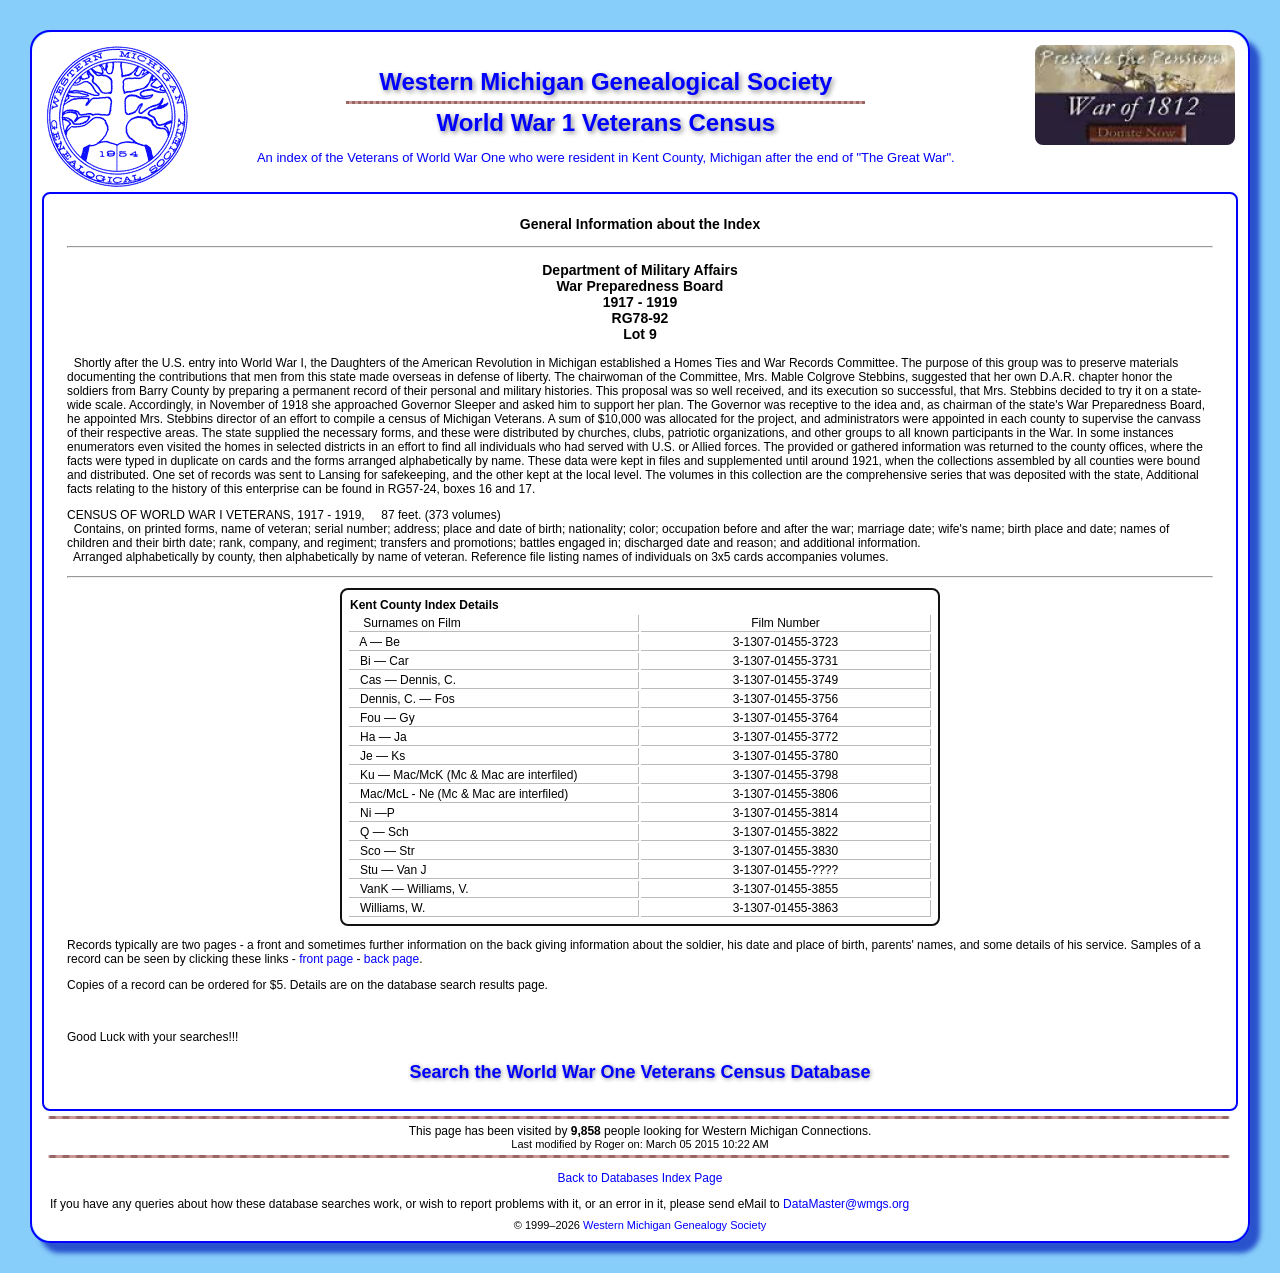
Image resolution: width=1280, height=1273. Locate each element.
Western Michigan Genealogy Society (674, 1225)
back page (391, 959)
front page (326, 959)
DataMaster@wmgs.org (846, 1204)
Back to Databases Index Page (640, 1178)
